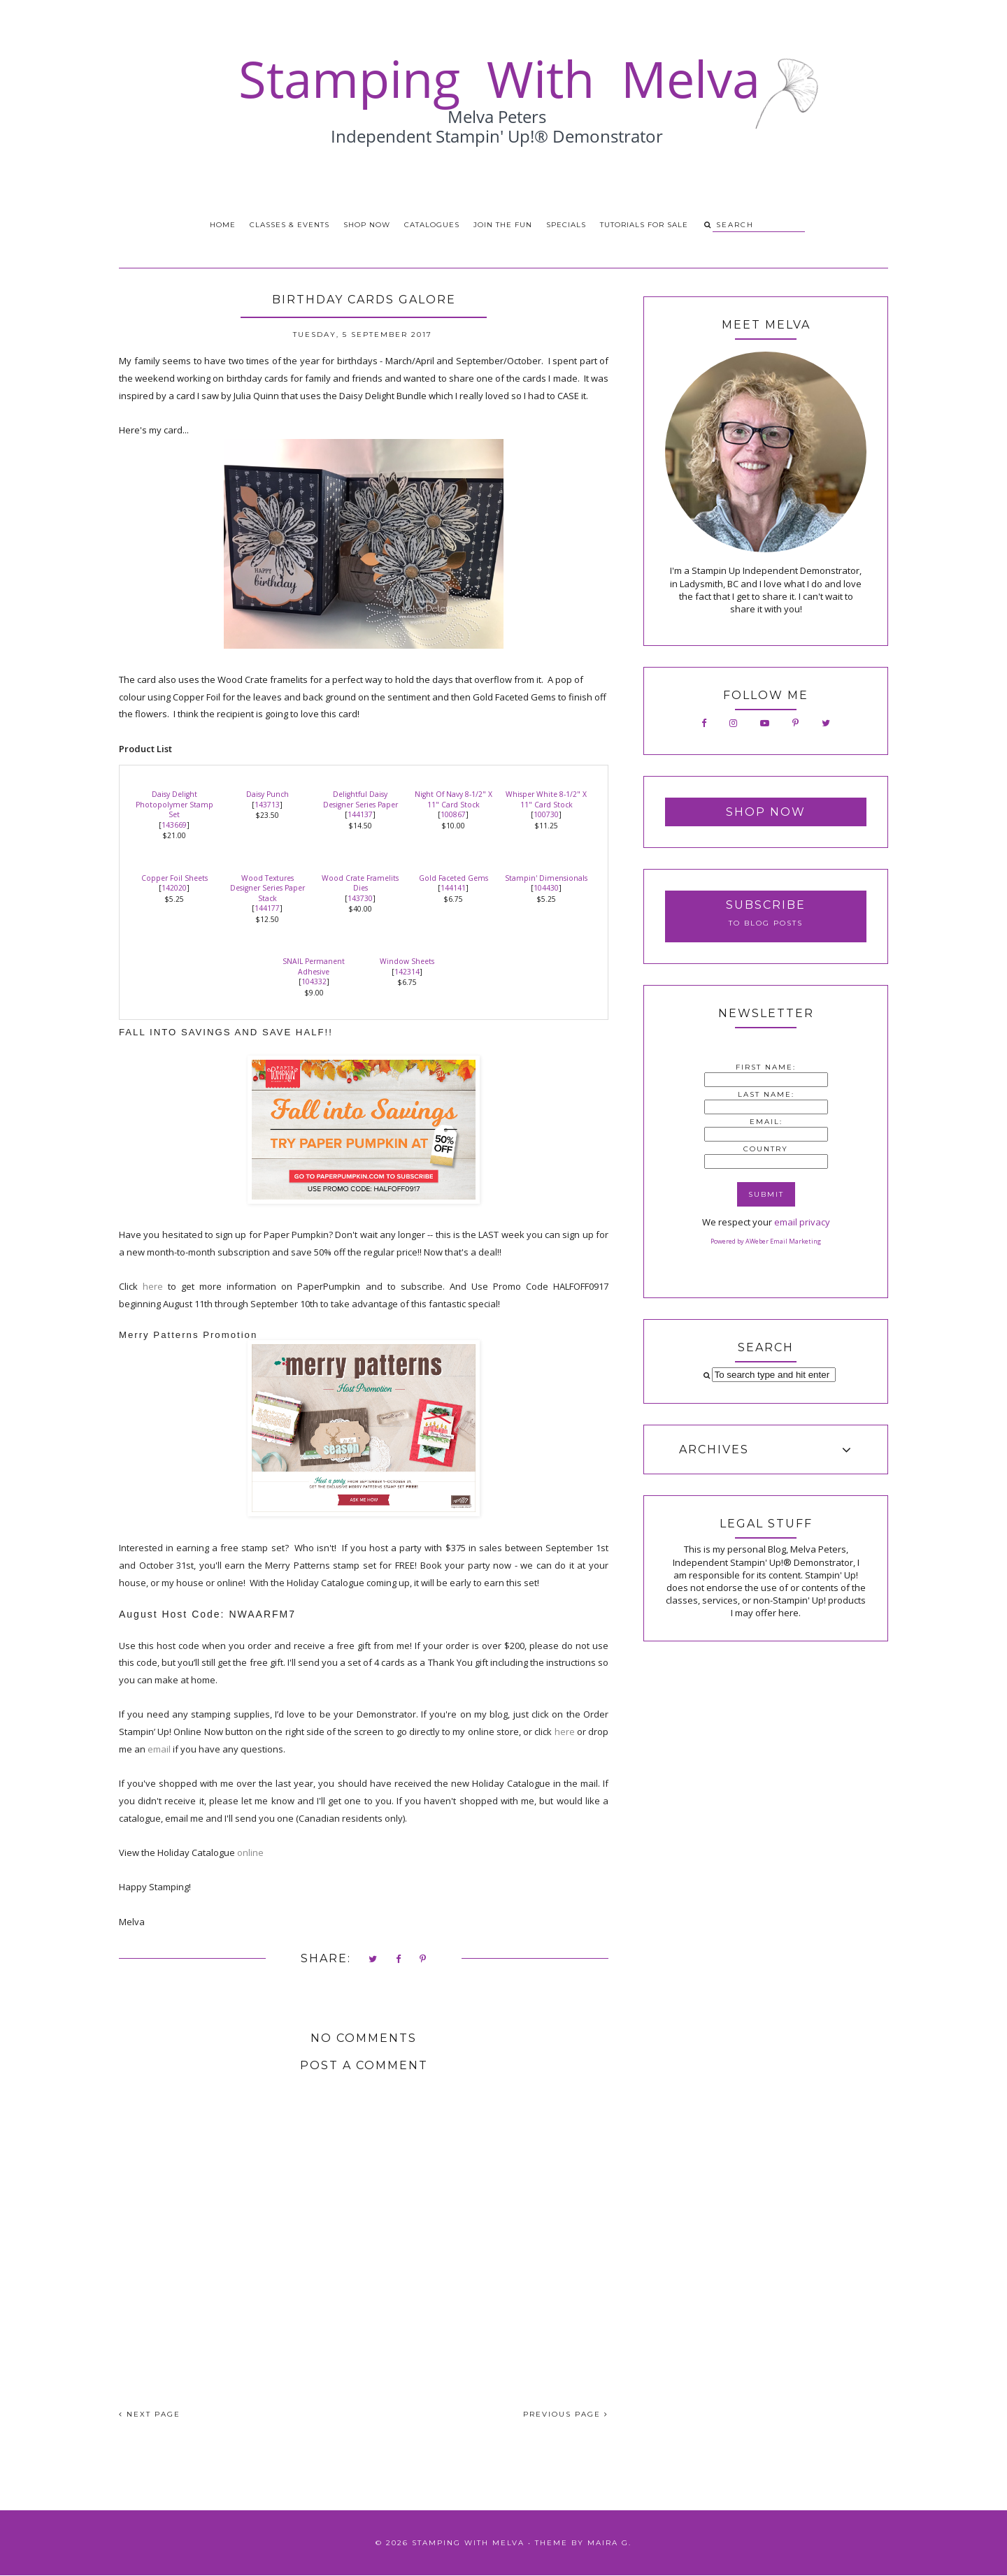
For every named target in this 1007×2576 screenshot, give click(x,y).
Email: (766, 1121)
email (160, 1749)
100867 (453, 814)
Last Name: (766, 1094)
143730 (360, 898)
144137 (360, 814)
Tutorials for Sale (644, 224)
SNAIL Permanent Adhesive (314, 966)
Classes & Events (289, 224)
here (153, 1286)
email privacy (802, 1222)
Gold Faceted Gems (453, 878)
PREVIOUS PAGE (565, 2414)
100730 (546, 814)
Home (223, 224)
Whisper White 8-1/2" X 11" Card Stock (546, 799)
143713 (267, 805)
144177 (267, 908)
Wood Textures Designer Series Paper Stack (267, 888)
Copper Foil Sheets (174, 878)
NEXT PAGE (149, 2414)
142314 (407, 972)
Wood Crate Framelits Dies (360, 883)
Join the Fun (502, 224)
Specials (566, 224)
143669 (174, 825)
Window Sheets (407, 961)
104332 (314, 981)
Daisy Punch (267, 794)
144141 (453, 888)
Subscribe (766, 905)
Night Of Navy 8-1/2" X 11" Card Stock (453, 799)
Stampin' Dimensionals (546, 878)
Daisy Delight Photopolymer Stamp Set (174, 804)
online (250, 1852)
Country (765, 1148)
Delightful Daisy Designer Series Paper (360, 799)
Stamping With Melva (468, 2542)
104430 (546, 888)
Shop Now (366, 224)
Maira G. (609, 2542)
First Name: (766, 1067)
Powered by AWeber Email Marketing (765, 1241)
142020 (174, 888)
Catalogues (431, 224)
